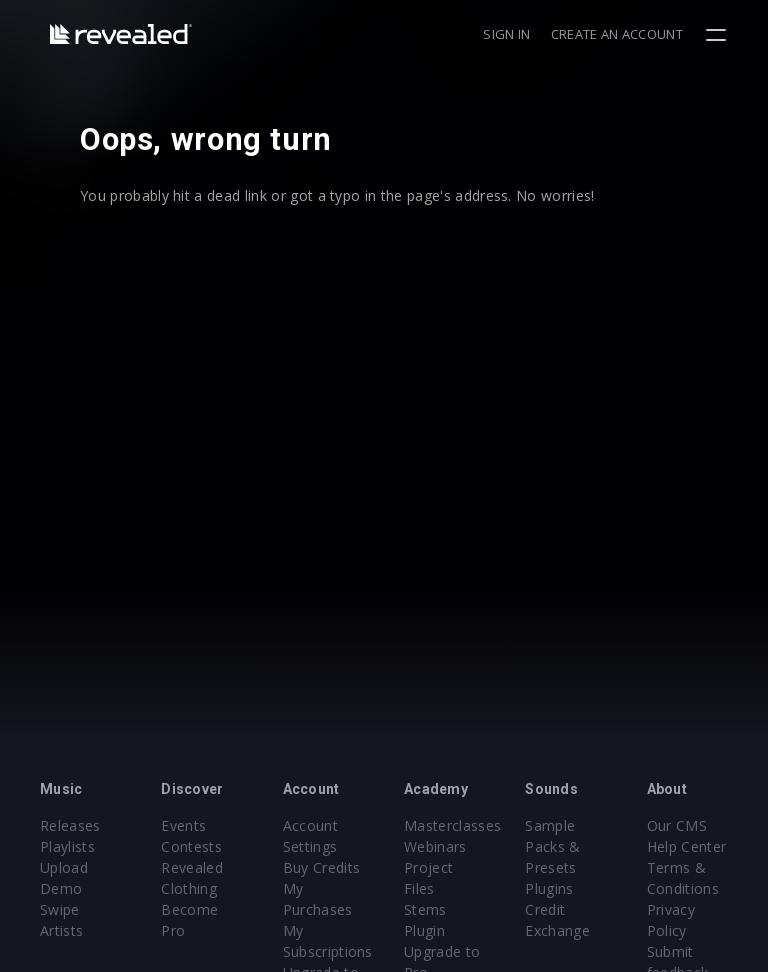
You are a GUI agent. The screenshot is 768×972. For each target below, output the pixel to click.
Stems (425, 909)
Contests (191, 846)
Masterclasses (452, 825)
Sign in (506, 34)
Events (183, 825)
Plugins (549, 888)
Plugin (424, 930)
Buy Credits (322, 867)
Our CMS (677, 825)
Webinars (435, 846)
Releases (70, 825)
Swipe (60, 909)
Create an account (617, 34)
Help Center (687, 846)
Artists (61, 930)
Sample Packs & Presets (552, 846)
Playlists (67, 846)
